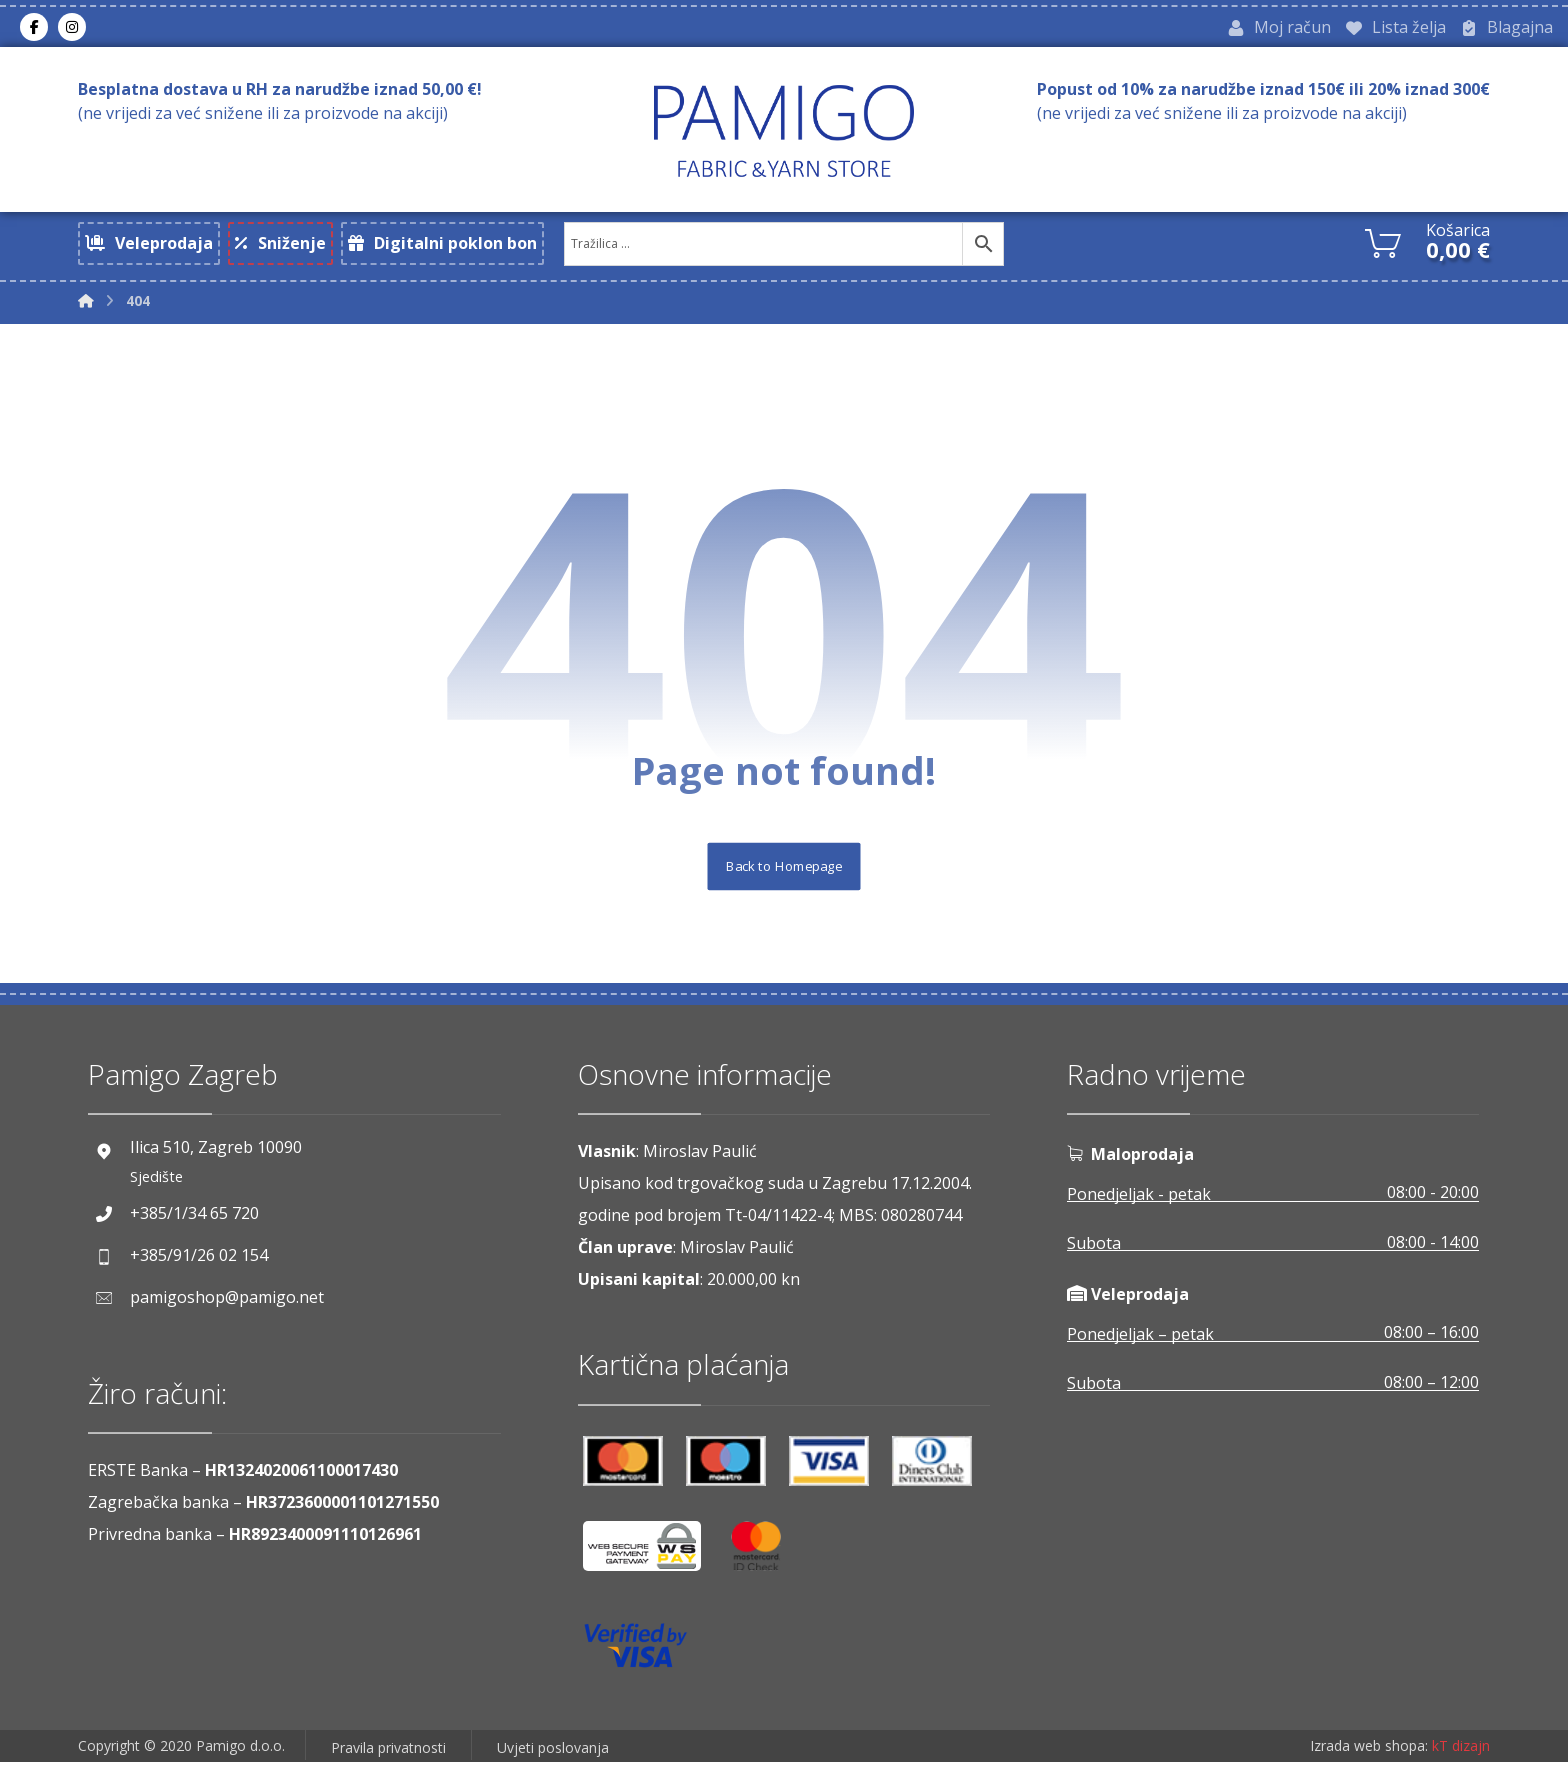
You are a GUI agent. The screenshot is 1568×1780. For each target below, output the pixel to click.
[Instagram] (72, 29)
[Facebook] (34, 29)
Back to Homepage (784, 882)
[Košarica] (1383, 244)
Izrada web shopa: (1369, 1764)
